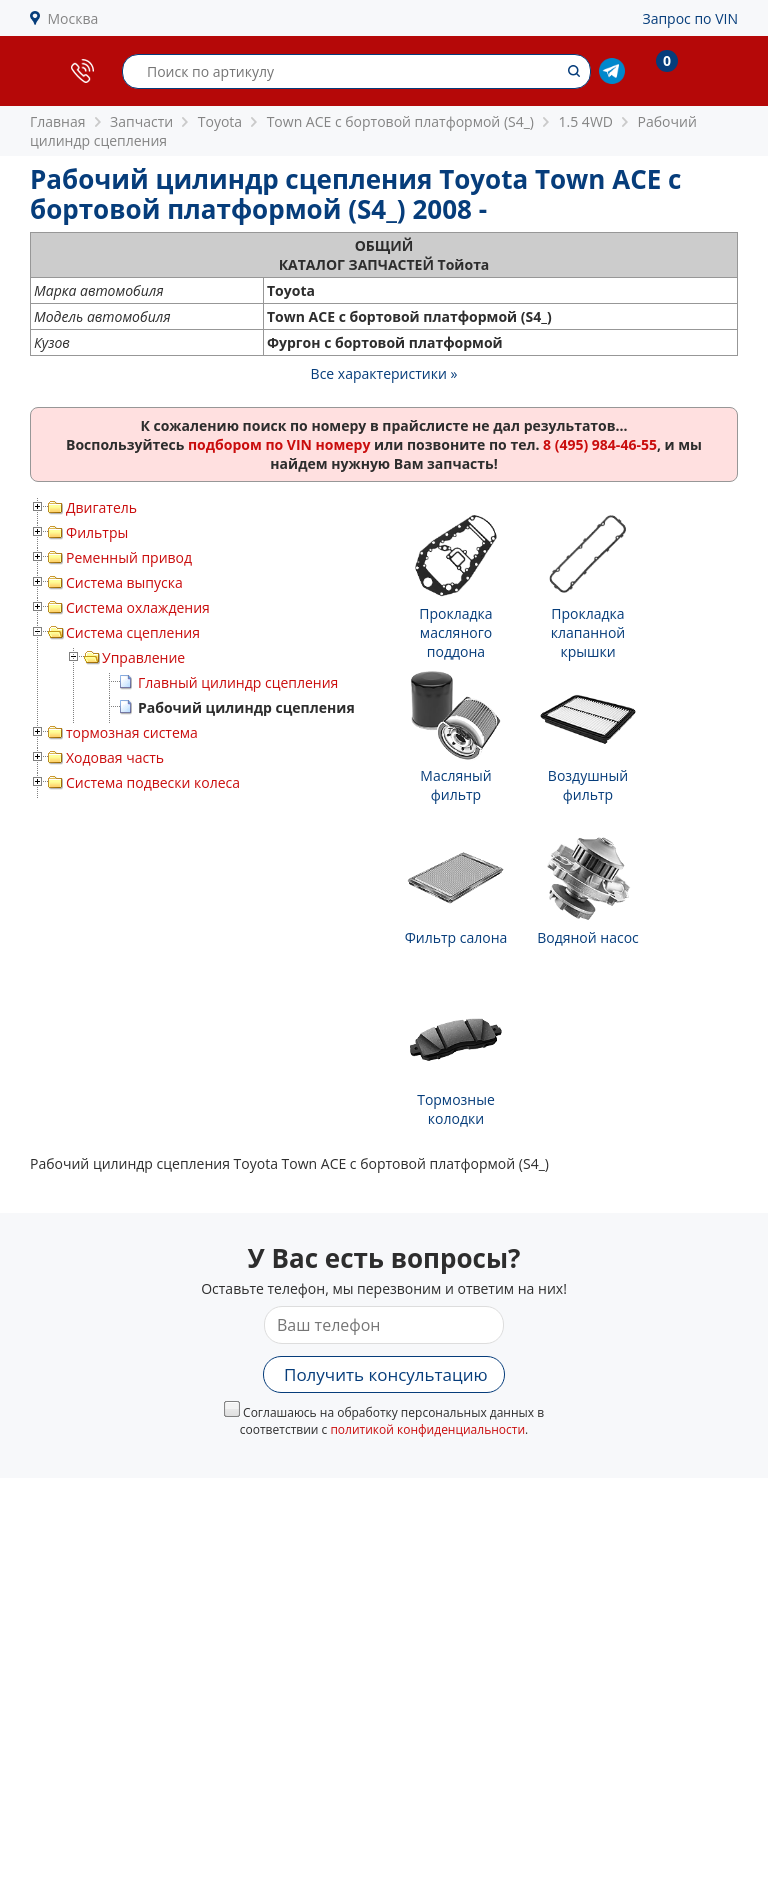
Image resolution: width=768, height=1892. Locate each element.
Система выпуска (124, 582)
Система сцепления (133, 632)
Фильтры (97, 532)
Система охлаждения (138, 607)
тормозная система (132, 732)
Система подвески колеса (153, 782)
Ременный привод (129, 557)
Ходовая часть (115, 757)
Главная (58, 121)
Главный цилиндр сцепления (238, 682)
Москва (73, 18)
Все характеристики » (384, 373)
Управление (143, 657)
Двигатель (101, 507)
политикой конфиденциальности (427, 1429)
